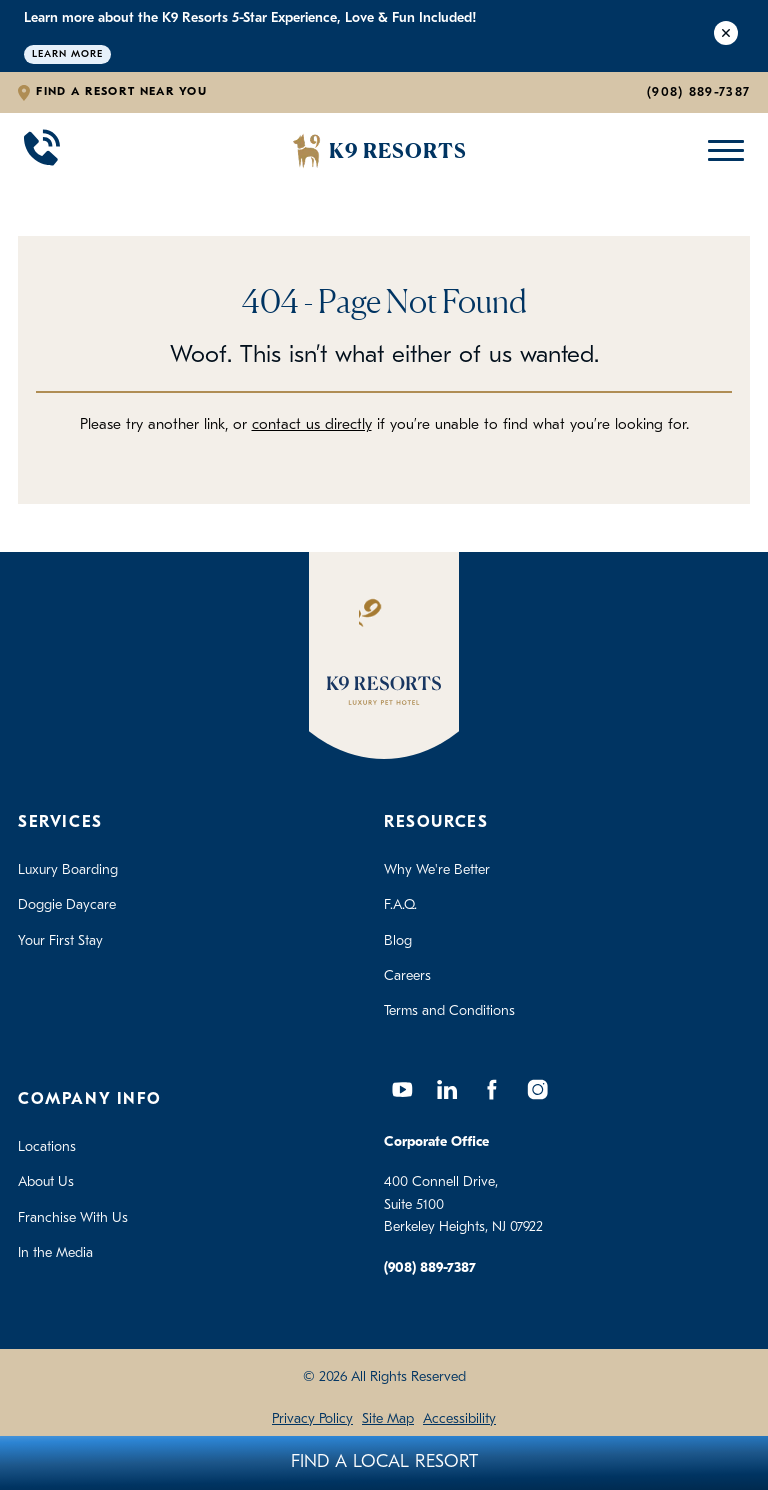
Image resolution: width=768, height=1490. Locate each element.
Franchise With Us (73, 1218)
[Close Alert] (726, 36)
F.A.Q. (400, 905)
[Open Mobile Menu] (721, 150)
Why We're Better (437, 870)
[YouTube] (402, 1090)
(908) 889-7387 (698, 92)
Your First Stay (60, 941)
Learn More (67, 54)
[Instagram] (537, 1090)
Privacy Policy (312, 1419)
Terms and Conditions (449, 1011)
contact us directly (312, 425)
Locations (47, 1147)
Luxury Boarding (68, 870)
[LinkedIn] (447, 1090)
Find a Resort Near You (121, 92)
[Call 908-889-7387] (42, 151)
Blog (398, 941)
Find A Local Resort (384, 1462)
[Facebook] (492, 1090)
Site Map (388, 1419)
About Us (46, 1182)
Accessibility (459, 1419)
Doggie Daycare (67, 905)
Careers (407, 976)
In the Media (55, 1253)
